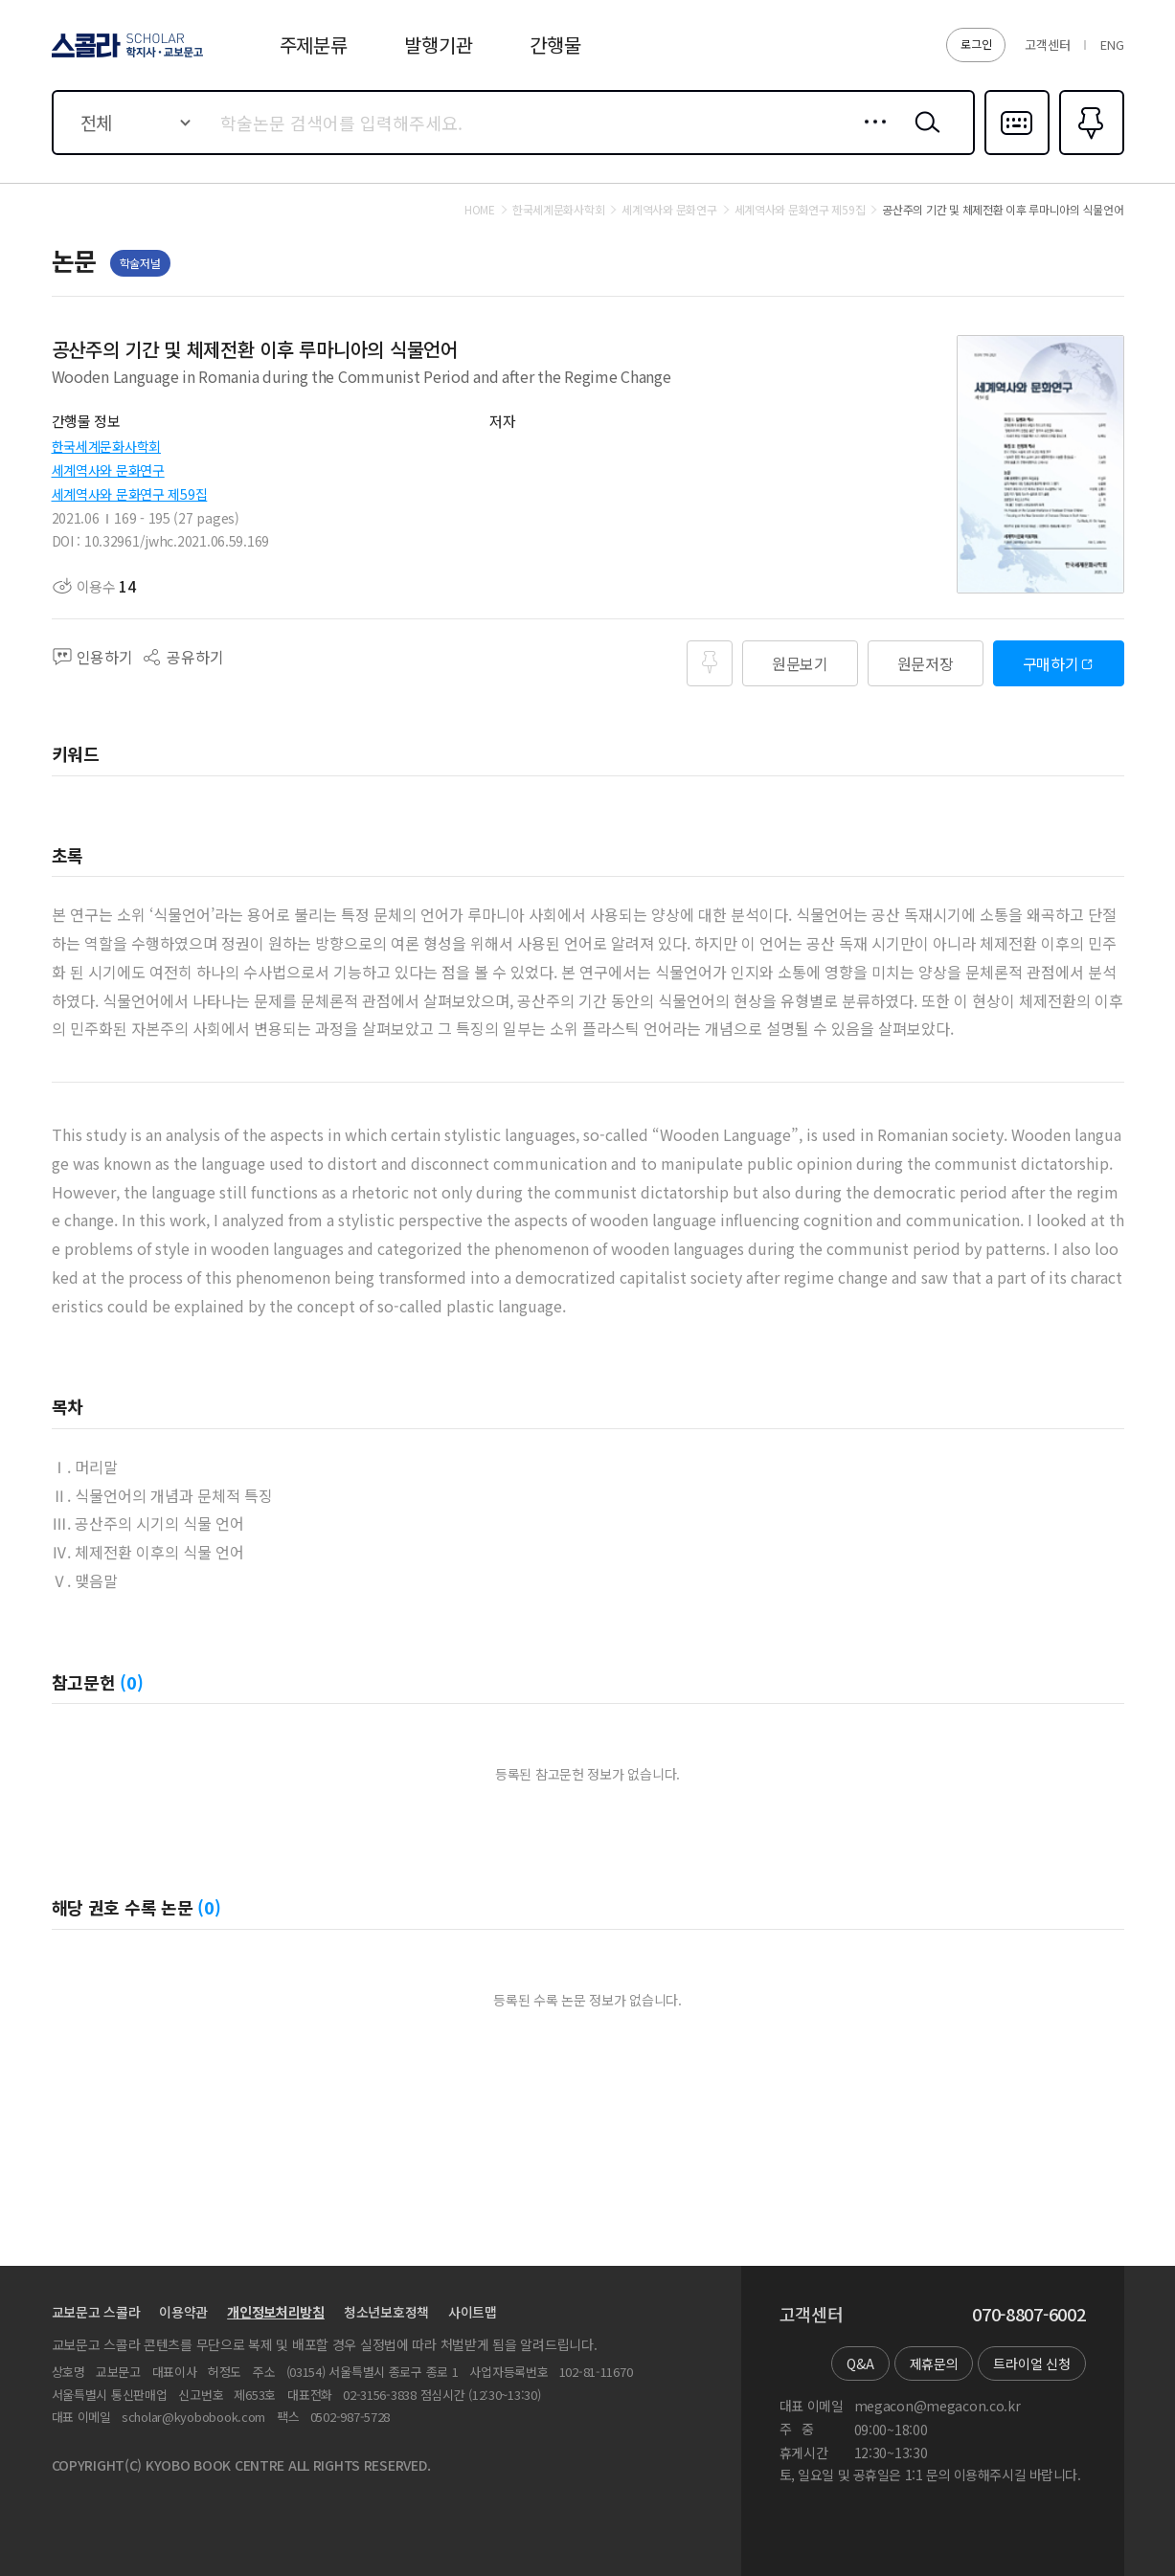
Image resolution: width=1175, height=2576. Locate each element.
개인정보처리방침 (276, 2311)
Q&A (860, 2363)
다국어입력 (1017, 153)
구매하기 (1051, 663)
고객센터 (1047, 44)
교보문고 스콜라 (96, 2311)
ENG (1111, 44)
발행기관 (438, 44)
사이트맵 (472, 2311)
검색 (923, 137)
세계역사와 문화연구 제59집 (130, 494)
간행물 (555, 44)
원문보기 (800, 663)
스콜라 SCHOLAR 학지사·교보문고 (124, 56)
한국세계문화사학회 (106, 446)
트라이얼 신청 (1031, 2363)
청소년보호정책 (386, 2311)
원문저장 (925, 663)
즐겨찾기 (1089, 153)
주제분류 (314, 44)
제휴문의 (934, 2363)
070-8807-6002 (1028, 2314)
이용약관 (183, 2311)
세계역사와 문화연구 (108, 470)
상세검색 (870, 137)
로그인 (975, 43)
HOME (479, 209)
